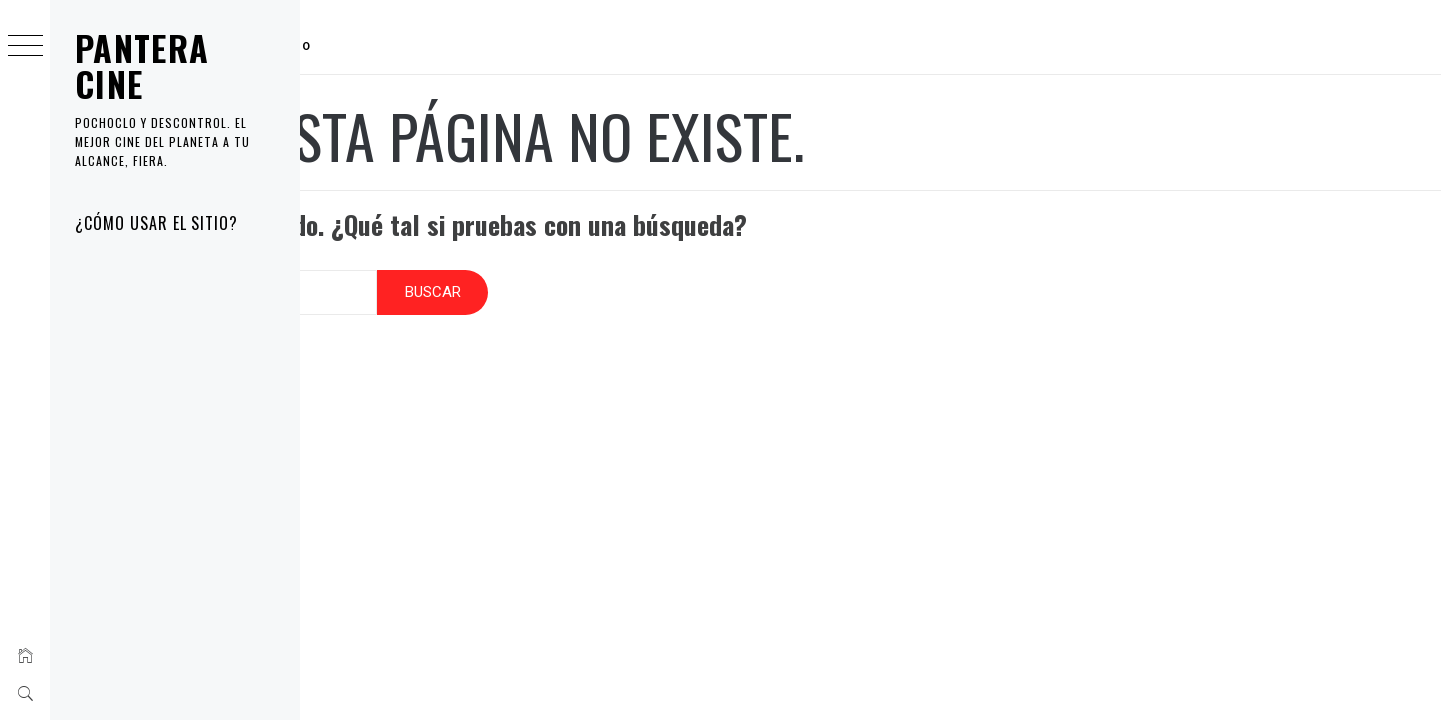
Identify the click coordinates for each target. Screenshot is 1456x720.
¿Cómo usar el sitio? (156, 223)
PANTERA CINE (142, 65)
